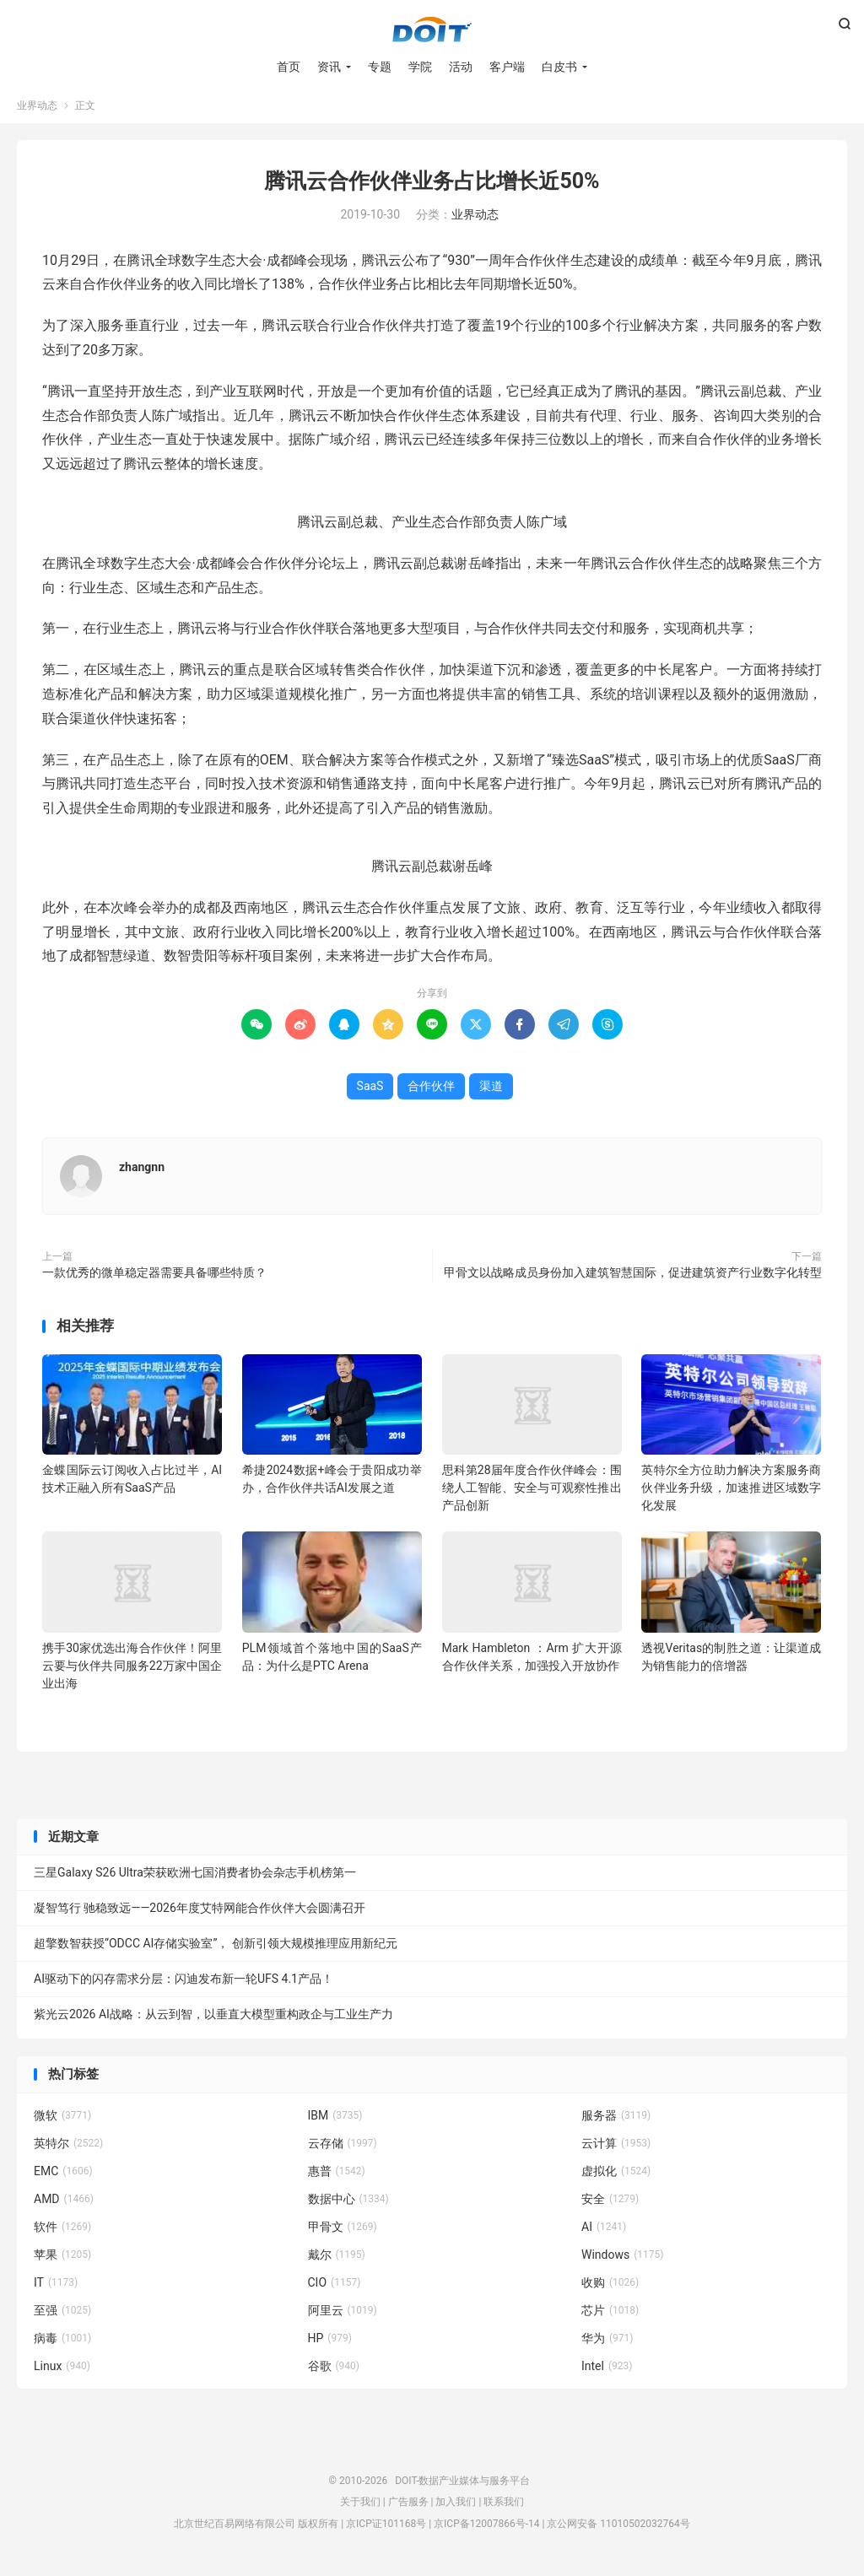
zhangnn (142, 1172)
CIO (334, 2286)
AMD (64, 2203)
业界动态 (37, 110)
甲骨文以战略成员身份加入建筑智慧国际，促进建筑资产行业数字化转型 (633, 1277)
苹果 (62, 2258)
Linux (62, 2370)
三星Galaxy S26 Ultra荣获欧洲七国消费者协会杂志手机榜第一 (195, 1877)
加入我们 (455, 2507)
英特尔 (68, 2147)
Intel (606, 2370)
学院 (420, 67)
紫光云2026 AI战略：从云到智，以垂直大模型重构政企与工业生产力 (213, 2019)
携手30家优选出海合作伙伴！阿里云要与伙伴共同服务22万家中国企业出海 (132, 1669)
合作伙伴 (431, 1091)
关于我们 (360, 2507)
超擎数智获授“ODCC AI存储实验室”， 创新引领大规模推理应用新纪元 (215, 1948)
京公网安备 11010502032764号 (618, 2528)
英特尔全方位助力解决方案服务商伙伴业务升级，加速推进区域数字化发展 (731, 1492)
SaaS (370, 1091)
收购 (610, 2286)
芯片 (610, 2314)
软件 (62, 2231)
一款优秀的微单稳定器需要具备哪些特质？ (154, 1277)
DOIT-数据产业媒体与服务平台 (432, 30)
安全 (610, 2203)
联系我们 (503, 2507)
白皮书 (559, 67)
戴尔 (336, 2258)
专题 (380, 67)
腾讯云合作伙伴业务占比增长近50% (431, 186)
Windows (622, 2258)
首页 (288, 67)
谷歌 (334, 2370)
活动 (460, 67)
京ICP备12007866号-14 (486, 2528)
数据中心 (348, 2203)
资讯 (329, 67)
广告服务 (408, 2507)
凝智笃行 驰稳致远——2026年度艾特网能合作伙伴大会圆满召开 (199, 1913)
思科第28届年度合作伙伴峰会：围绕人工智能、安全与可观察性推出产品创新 (532, 1492)
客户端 (507, 67)
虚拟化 (616, 2175)
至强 (62, 2314)
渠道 (491, 1091)
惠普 (336, 2175)
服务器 (616, 2119)
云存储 (342, 2147)
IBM (335, 2119)
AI (603, 2231)
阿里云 (342, 2314)
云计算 (616, 2147)
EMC (63, 2175)
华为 (607, 2342)
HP (330, 2342)
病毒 (62, 2342)
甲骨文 (342, 2231)
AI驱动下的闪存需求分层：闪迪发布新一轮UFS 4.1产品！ (183, 1983)
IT (56, 2286)
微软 (62, 2119)
